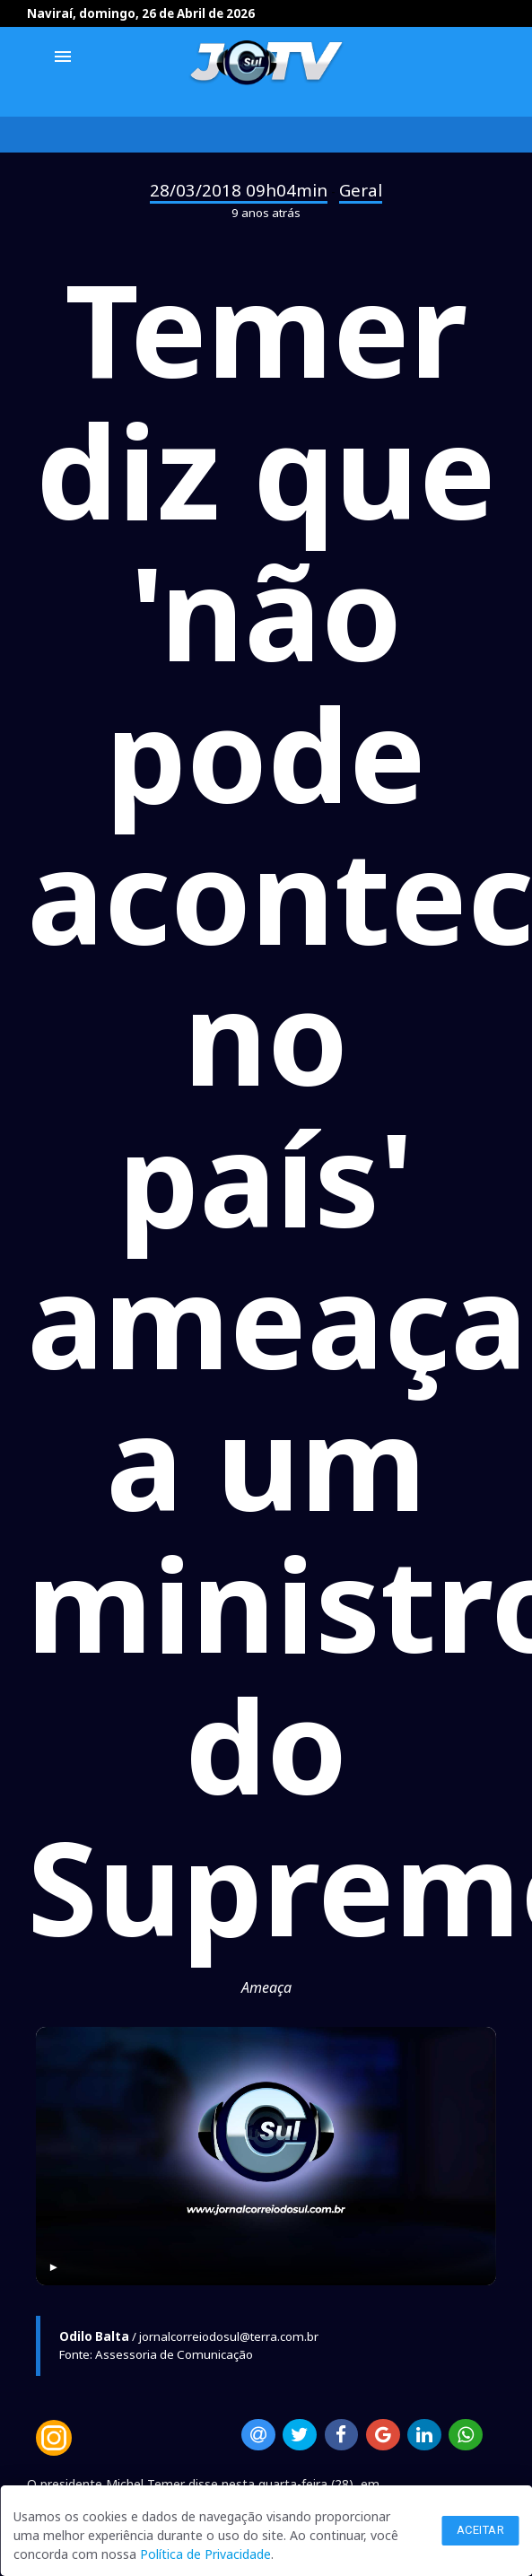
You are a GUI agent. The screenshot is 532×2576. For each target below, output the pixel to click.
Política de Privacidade (205, 2554)
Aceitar (481, 2530)
